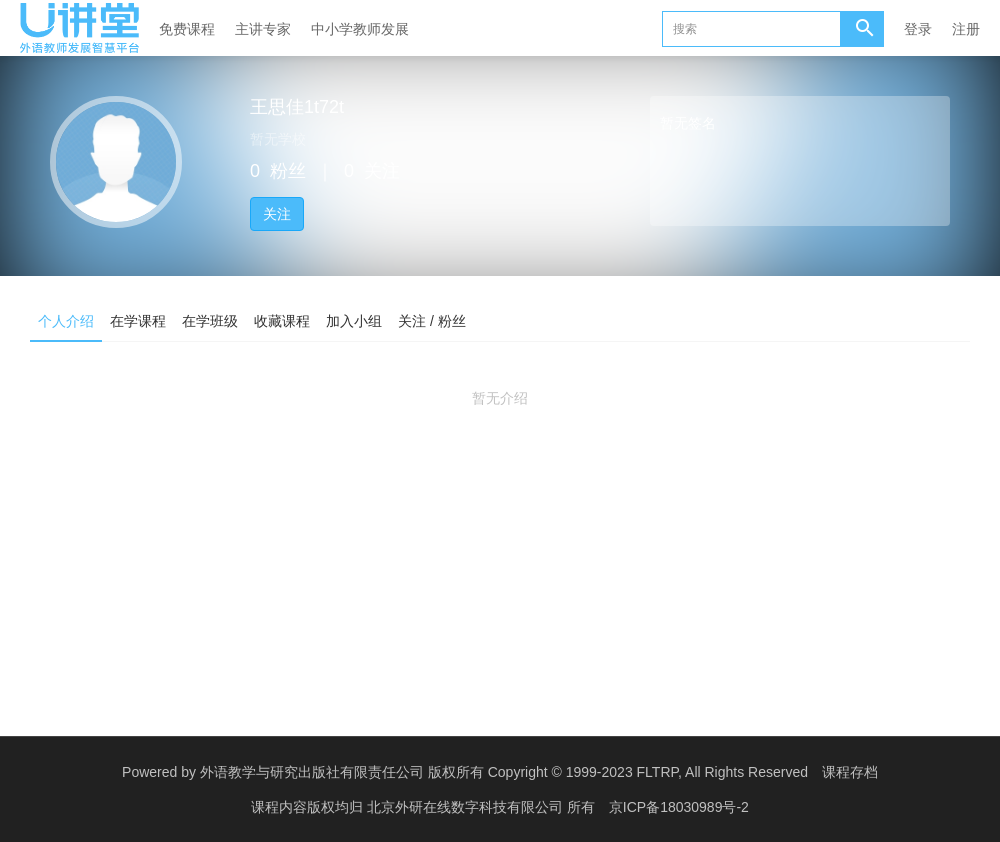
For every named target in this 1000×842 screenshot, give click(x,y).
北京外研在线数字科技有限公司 (467, 807)
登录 (918, 29)
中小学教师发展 (360, 29)
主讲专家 (263, 29)
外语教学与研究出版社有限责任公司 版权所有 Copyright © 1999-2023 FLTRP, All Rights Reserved (504, 772)
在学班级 (210, 321)
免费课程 (187, 29)
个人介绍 (66, 321)
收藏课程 (282, 321)
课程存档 (850, 772)
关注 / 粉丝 (432, 321)
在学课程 (138, 321)
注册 (966, 29)
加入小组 (354, 321)
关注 (277, 214)
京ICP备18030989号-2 (679, 807)
